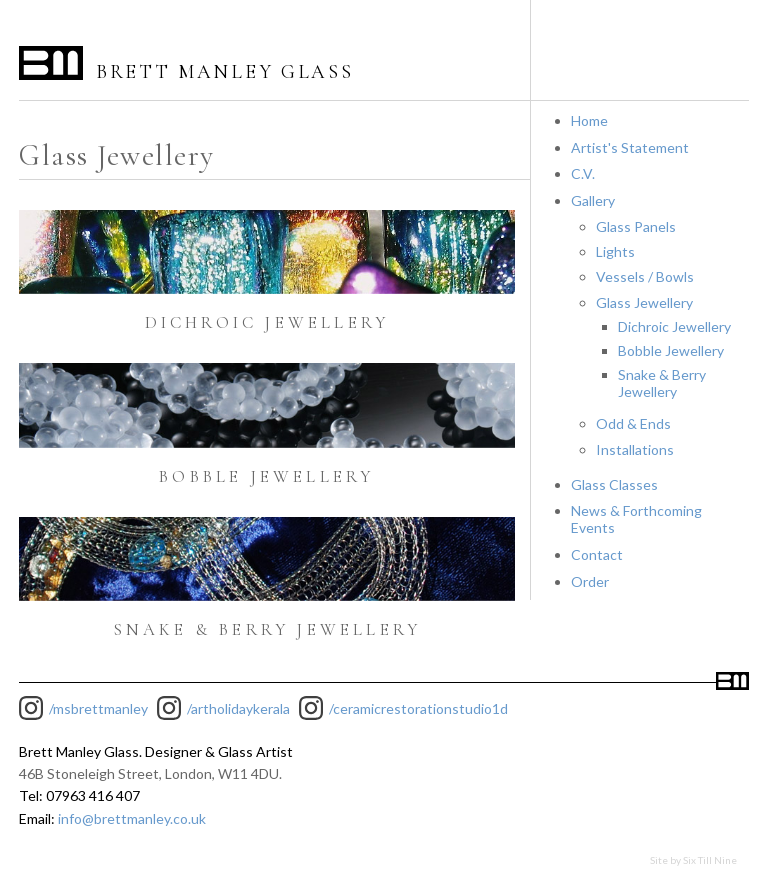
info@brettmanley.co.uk (132, 818)
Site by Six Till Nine (693, 860)
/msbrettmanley (98, 708)
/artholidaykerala (238, 708)
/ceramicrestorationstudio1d (418, 708)
